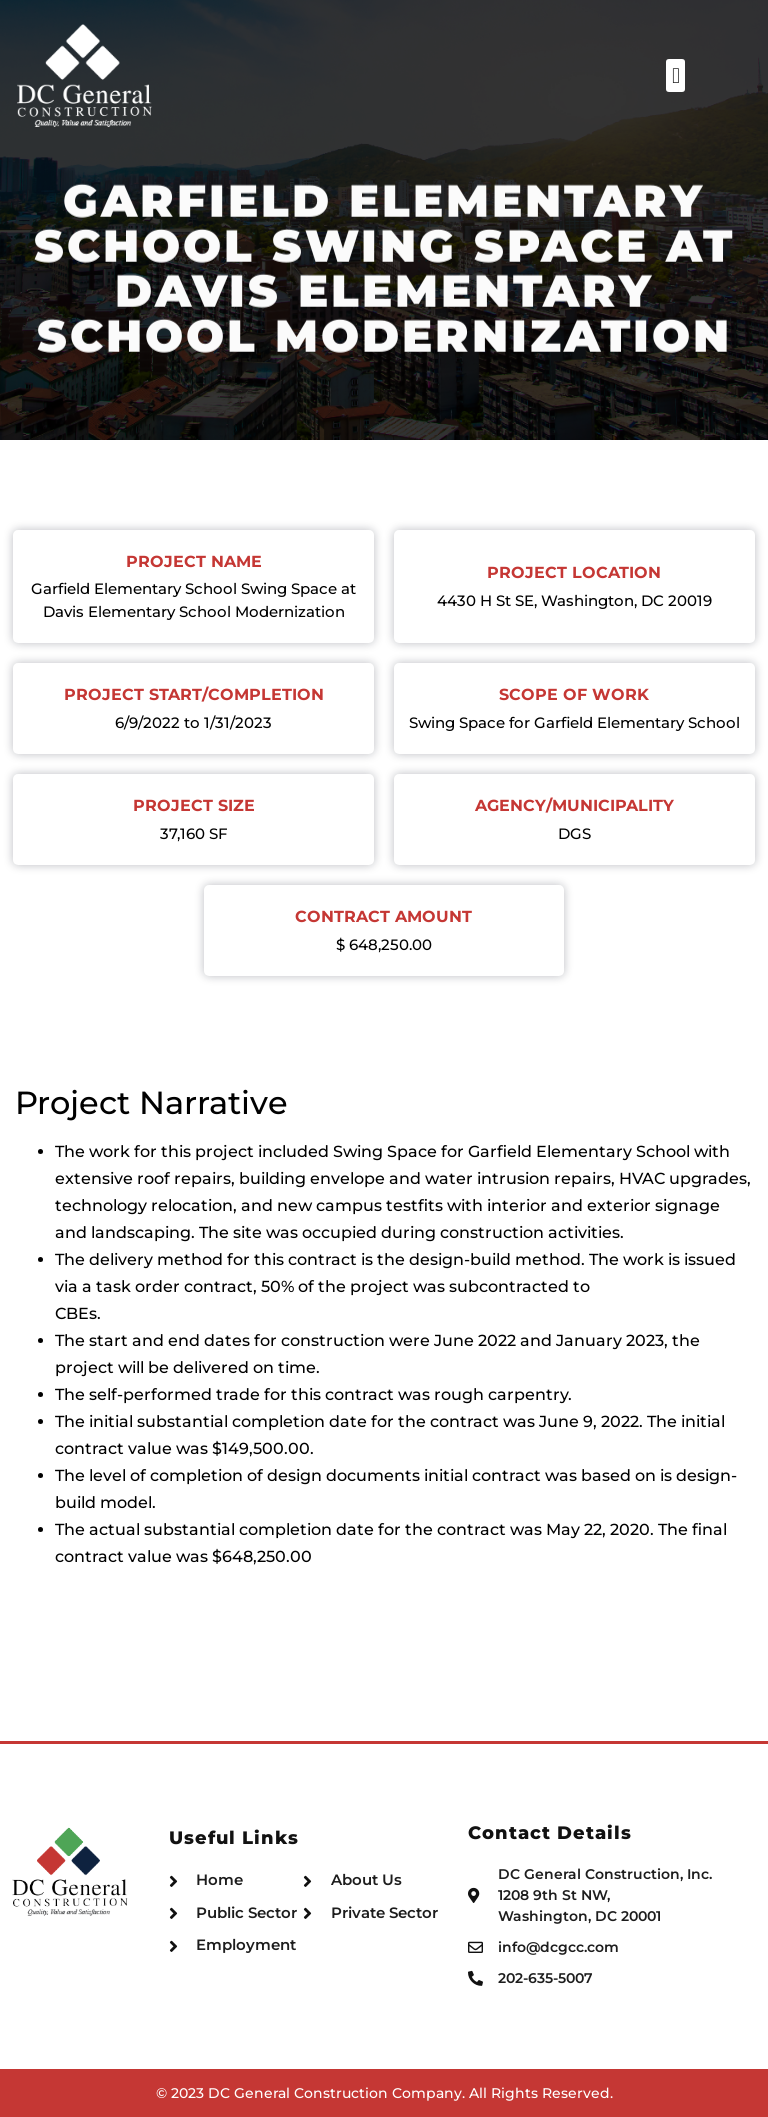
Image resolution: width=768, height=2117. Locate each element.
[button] (743, 75)
